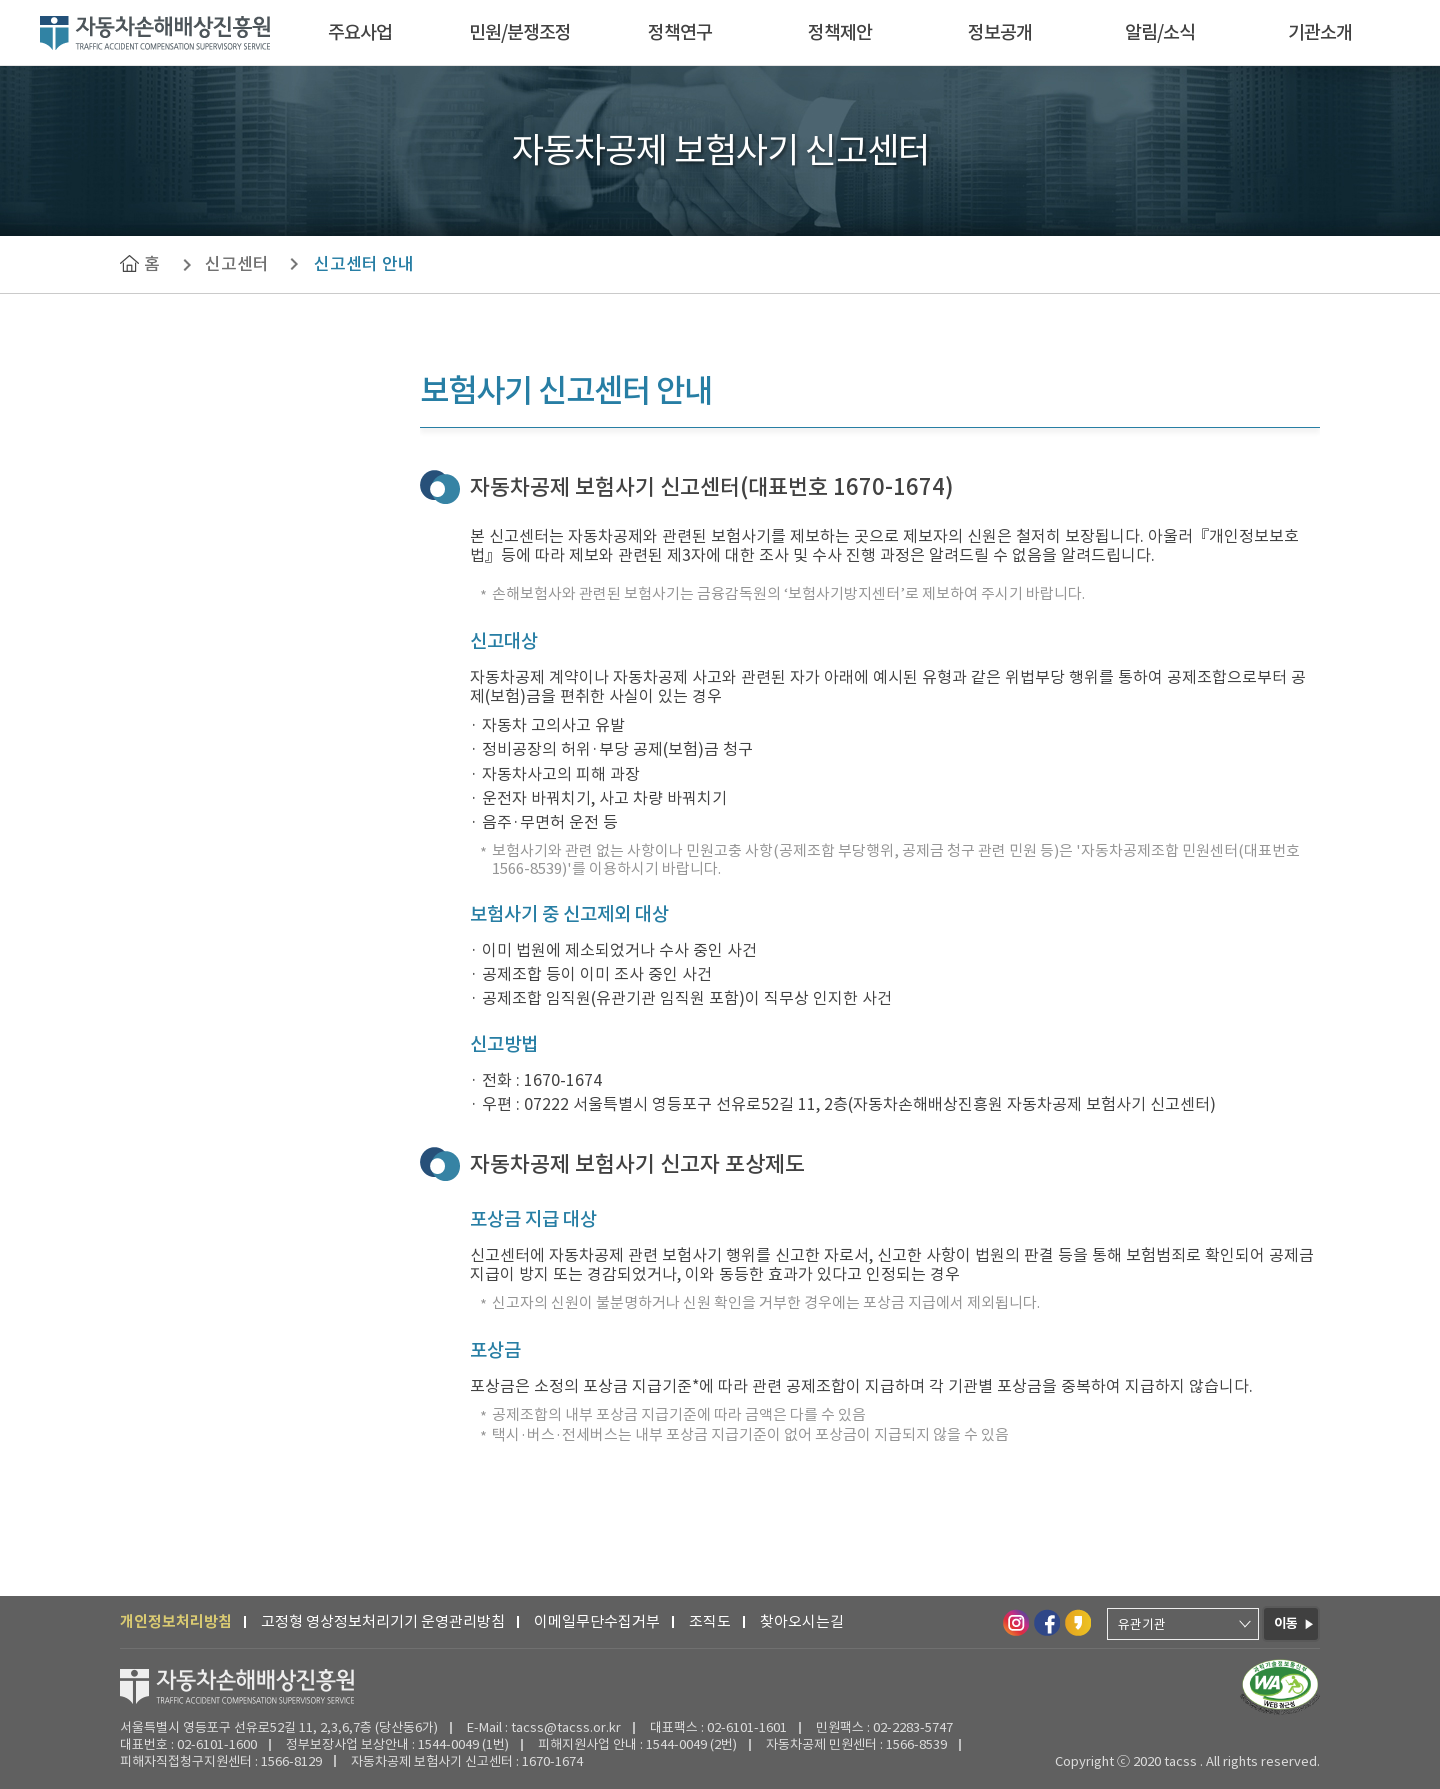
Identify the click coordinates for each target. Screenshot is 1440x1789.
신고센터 (237, 264)
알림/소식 (1160, 32)
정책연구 (680, 32)
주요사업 (360, 32)
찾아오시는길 (802, 1621)
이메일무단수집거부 (597, 1621)
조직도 (710, 1621)
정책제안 (840, 32)
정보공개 (1000, 32)
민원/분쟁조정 (520, 32)
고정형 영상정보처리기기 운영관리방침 (383, 1621)
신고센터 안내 (364, 264)
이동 (1286, 1623)
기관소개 (1320, 32)
